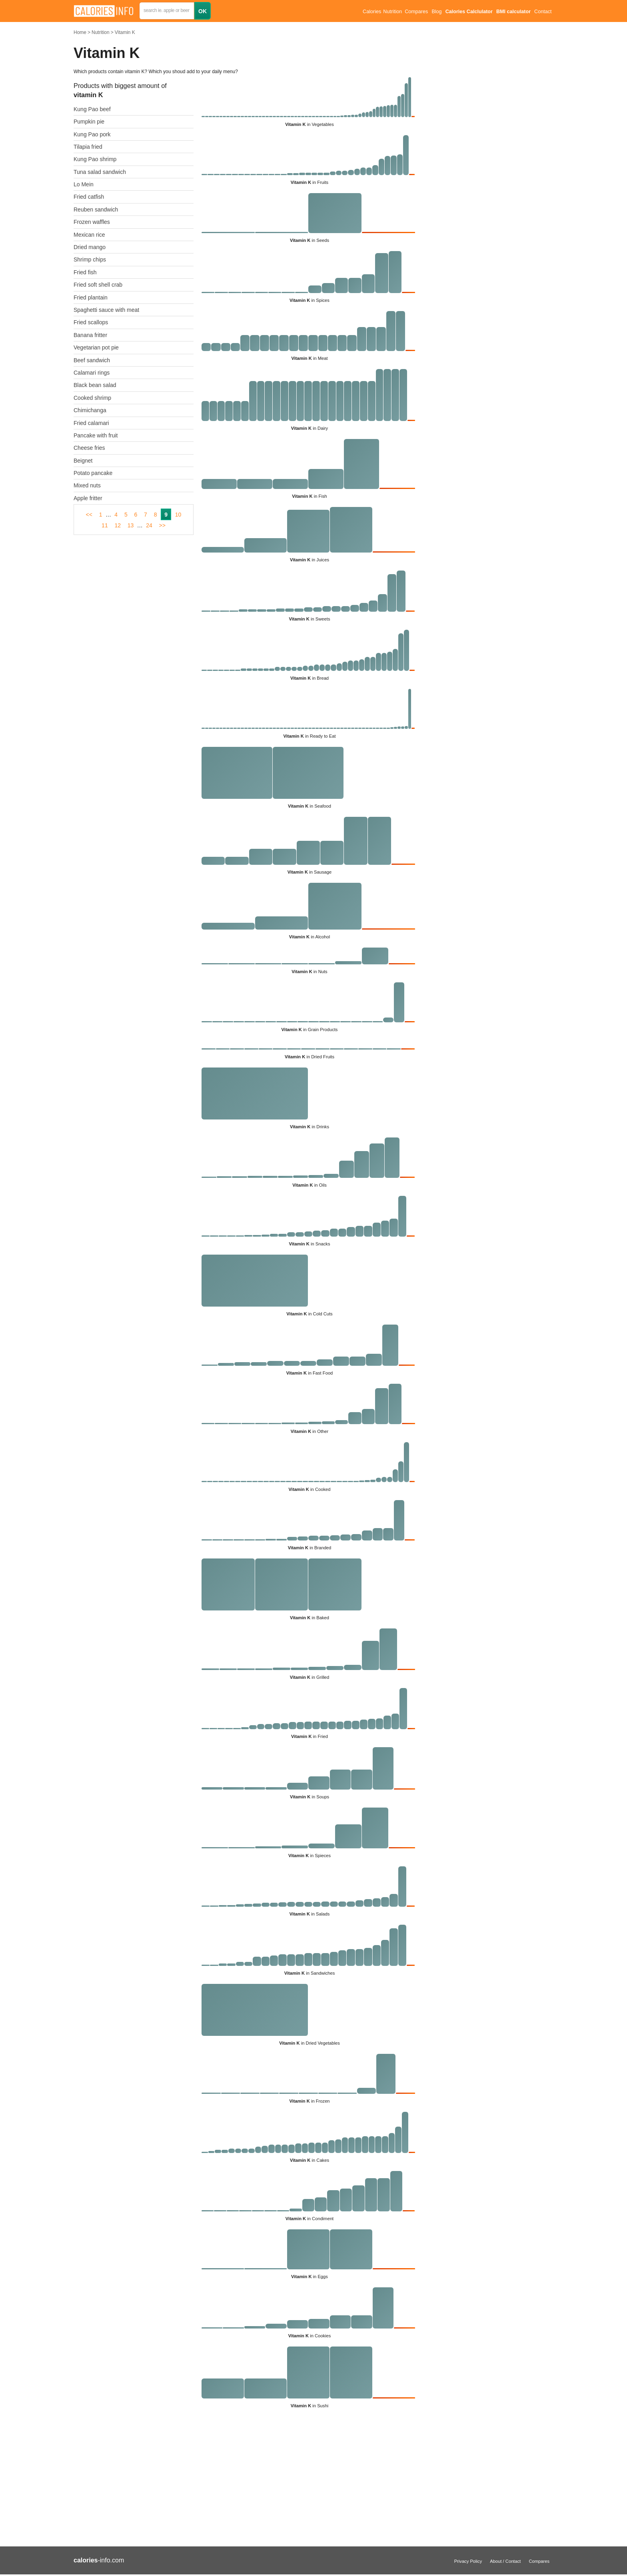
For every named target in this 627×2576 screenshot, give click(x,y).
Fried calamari (91, 423)
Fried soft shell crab (98, 284)
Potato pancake (93, 473)
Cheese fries (89, 448)
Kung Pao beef (92, 109)
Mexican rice (89, 234)
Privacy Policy (468, 2561)
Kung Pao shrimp (95, 159)
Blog (436, 11)
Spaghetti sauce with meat (106, 310)
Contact (542, 11)
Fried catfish (89, 197)
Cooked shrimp (92, 398)
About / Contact (505, 2561)
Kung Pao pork (92, 134)
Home (80, 32)
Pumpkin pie (89, 121)
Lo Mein (84, 184)
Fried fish (85, 272)
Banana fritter (90, 335)
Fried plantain (91, 297)
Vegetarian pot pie (96, 347)
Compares (416, 11)
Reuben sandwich (96, 209)
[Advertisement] (245, 2481)
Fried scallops (91, 322)
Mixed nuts (87, 485)
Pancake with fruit (96, 435)
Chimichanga (90, 410)
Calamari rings (92, 372)
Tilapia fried (88, 147)
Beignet (83, 460)
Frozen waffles (92, 222)
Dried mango (90, 247)
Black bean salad (95, 385)
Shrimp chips (90, 259)
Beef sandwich (92, 360)
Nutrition (101, 32)
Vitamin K (125, 32)
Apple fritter (88, 498)
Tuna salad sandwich (100, 172)
